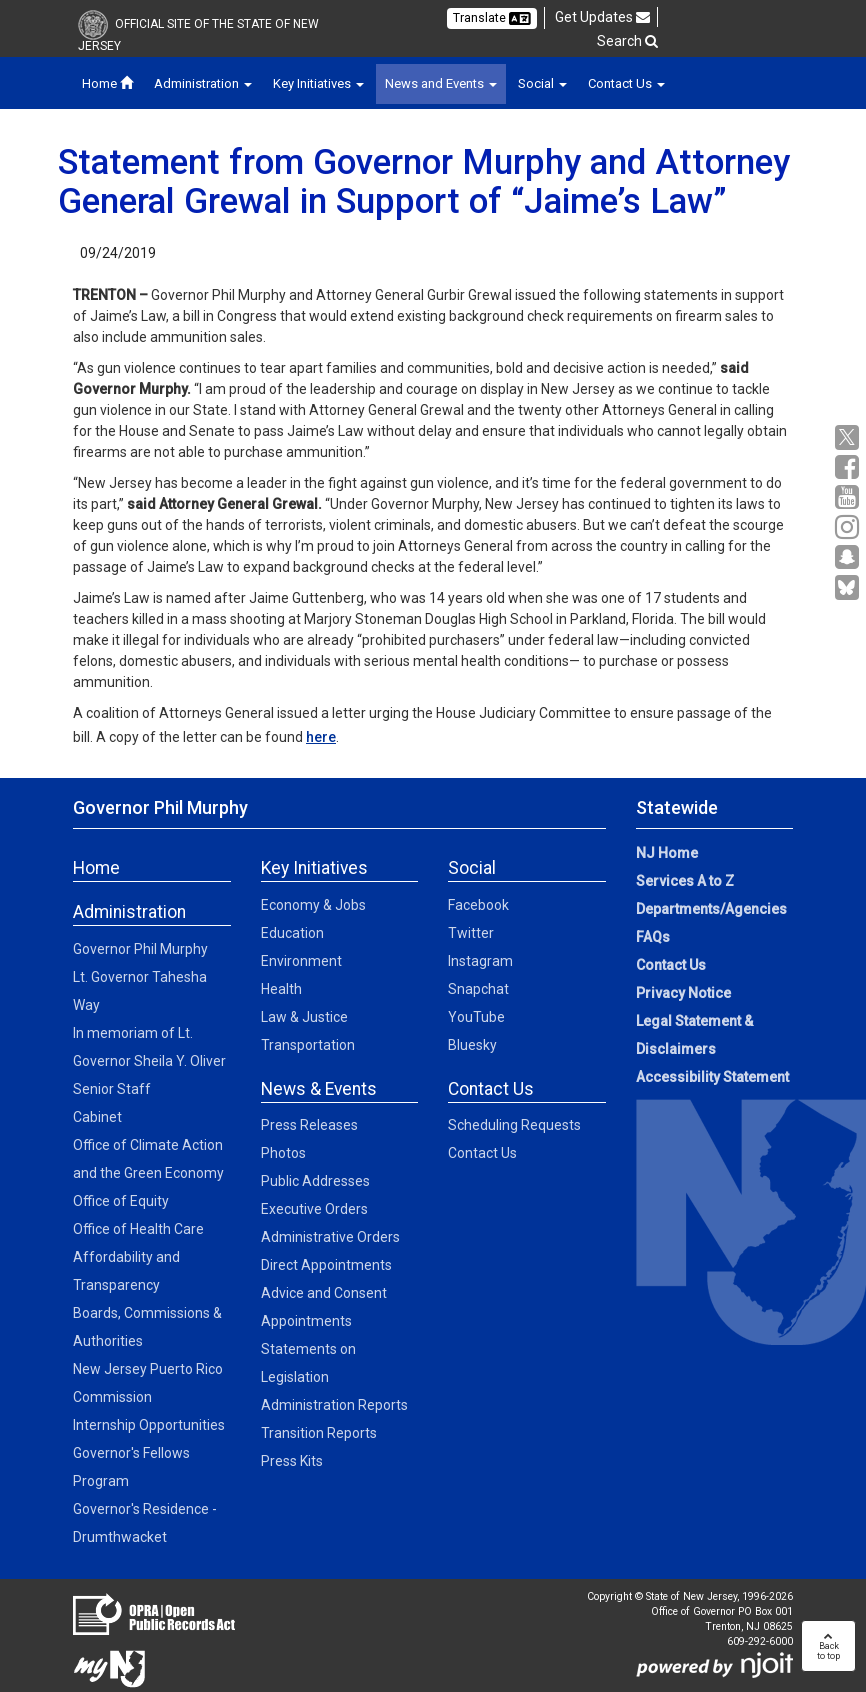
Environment (301, 961)
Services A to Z (685, 881)
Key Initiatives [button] (318, 83)
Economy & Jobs (313, 905)
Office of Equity (121, 1201)
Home (107, 83)
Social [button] (542, 83)
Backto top (828, 1646)
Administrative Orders (330, 1237)
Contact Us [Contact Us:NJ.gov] (671, 965)
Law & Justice (304, 1017)
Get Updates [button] (602, 17)
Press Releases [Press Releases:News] (309, 1125)
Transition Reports (319, 1433)
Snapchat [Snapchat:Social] (478, 989)
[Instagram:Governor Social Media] (849, 527)
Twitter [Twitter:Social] (471, 933)
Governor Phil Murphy (140, 949)
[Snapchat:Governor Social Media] (849, 557)
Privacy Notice (683, 993)
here (321, 737)
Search (627, 41)
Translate (492, 18)
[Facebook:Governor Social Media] (849, 467)
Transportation (308, 1045)
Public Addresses (315, 1181)
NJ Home (667, 853)
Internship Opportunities (149, 1425)
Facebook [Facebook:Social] (478, 905)
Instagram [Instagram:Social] (480, 961)
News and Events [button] (441, 83)
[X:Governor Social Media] (849, 437)
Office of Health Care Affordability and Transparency (138, 1257)
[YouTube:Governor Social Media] (849, 497)
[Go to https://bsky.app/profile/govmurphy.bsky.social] (849, 589)
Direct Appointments (326, 1265)
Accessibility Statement (712, 1077)
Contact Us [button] (626, 83)
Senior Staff (112, 1089)
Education (292, 933)
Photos (283, 1153)
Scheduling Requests (514, 1125)
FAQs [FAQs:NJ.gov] (653, 937)
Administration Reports (334, 1405)
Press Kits (292, 1461)
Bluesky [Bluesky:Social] (472, 1045)
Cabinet (97, 1117)
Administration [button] (203, 83)
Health (281, 989)
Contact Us (482, 1153)
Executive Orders (314, 1209)
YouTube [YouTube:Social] (476, 1017)
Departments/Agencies (711, 909)
